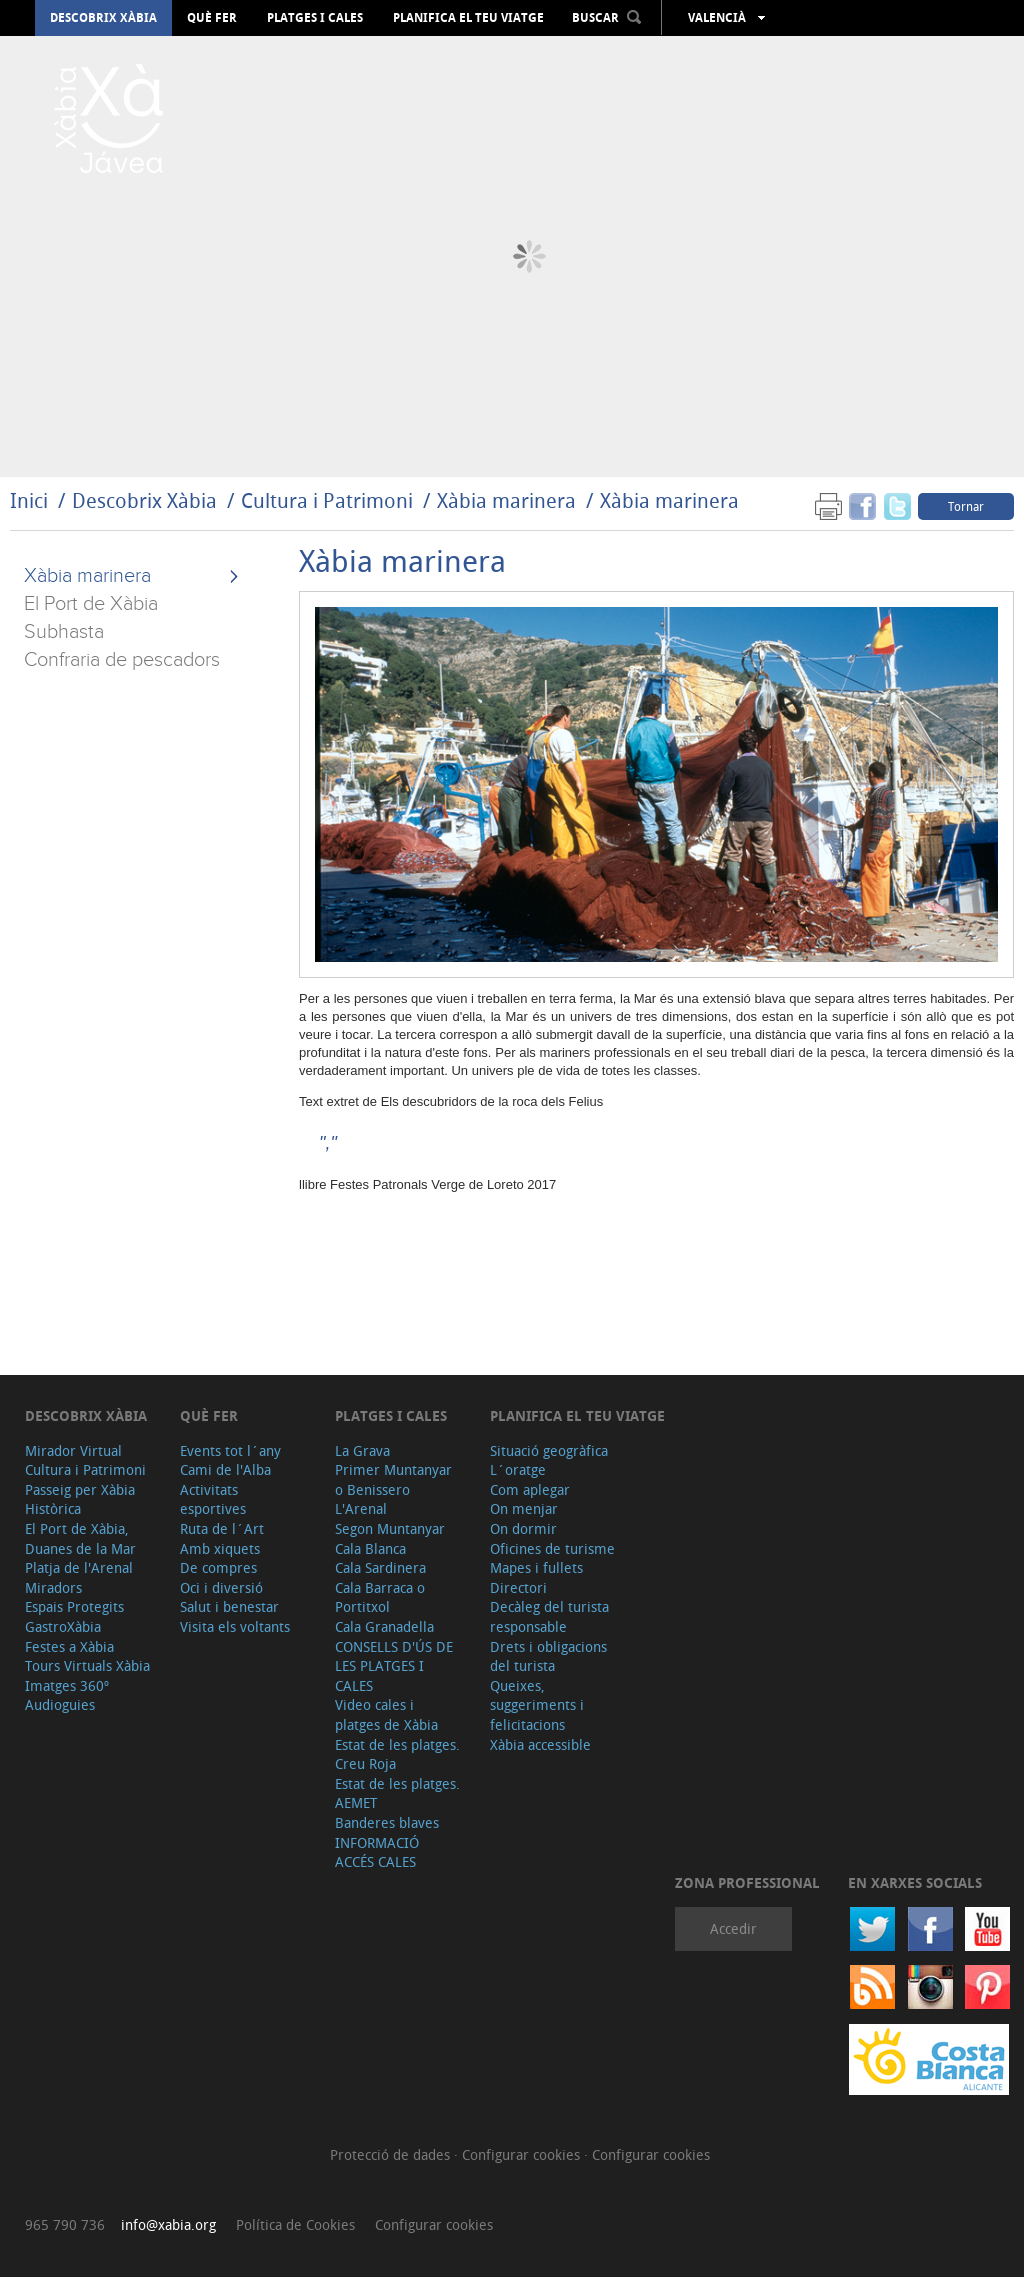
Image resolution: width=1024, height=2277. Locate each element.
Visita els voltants (235, 1626)
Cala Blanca (370, 1548)
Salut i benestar (229, 1606)
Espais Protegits (74, 1606)
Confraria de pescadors (122, 660)
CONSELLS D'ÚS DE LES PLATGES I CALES (394, 1666)
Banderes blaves (387, 1822)
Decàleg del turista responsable (549, 1616)
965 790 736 (65, 2224)
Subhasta (64, 632)
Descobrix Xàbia (103, 18)
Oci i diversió (221, 1587)
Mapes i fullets (536, 1567)
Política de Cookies (295, 2224)
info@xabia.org (168, 2224)
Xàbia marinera (506, 500)
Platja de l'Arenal (79, 1567)
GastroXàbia (63, 1626)
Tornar (966, 506)
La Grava (362, 1450)
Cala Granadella (384, 1626)
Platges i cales (315, 18)
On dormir (523, 1528)
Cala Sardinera (380, 1567)
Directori (518, 1587)
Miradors (53, 1587)
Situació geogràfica (549, 1450)
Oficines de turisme (552, 1548)
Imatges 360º (67, 1685)
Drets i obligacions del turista (548, 1656)
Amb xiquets (220, 1548)
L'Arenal (361, 1508)
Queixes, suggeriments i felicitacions (537, 1705)
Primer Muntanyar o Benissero (393, 1479)
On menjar (524, 1508)
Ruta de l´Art (222, 1528)
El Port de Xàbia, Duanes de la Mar (80, 1538)
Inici (29, 500)
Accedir (733, 1928)
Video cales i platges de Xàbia (386, 1714)
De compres (218, 1567)
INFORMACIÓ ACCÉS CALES (377, 1852)
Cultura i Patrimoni (327, 500)
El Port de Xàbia (91, 604)
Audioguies (60, 1704)
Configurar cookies (523, 2154)
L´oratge (518, 1469)
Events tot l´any (230, 1450)
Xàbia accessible (540, 1744)
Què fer (212, 18)
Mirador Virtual (73, 1450)
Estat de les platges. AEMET (397, 1793)
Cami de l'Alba (225, 1469)
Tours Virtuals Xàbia (87, 1665)
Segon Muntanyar (390, 1528)
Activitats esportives (213, 1499)
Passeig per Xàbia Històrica (80, 1499)
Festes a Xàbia (69, 1646)
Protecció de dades (392, 2154)
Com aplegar (530, 1489)
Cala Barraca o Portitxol (380, 1597)
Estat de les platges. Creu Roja (397, 1754)
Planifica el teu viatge (468, 18)
